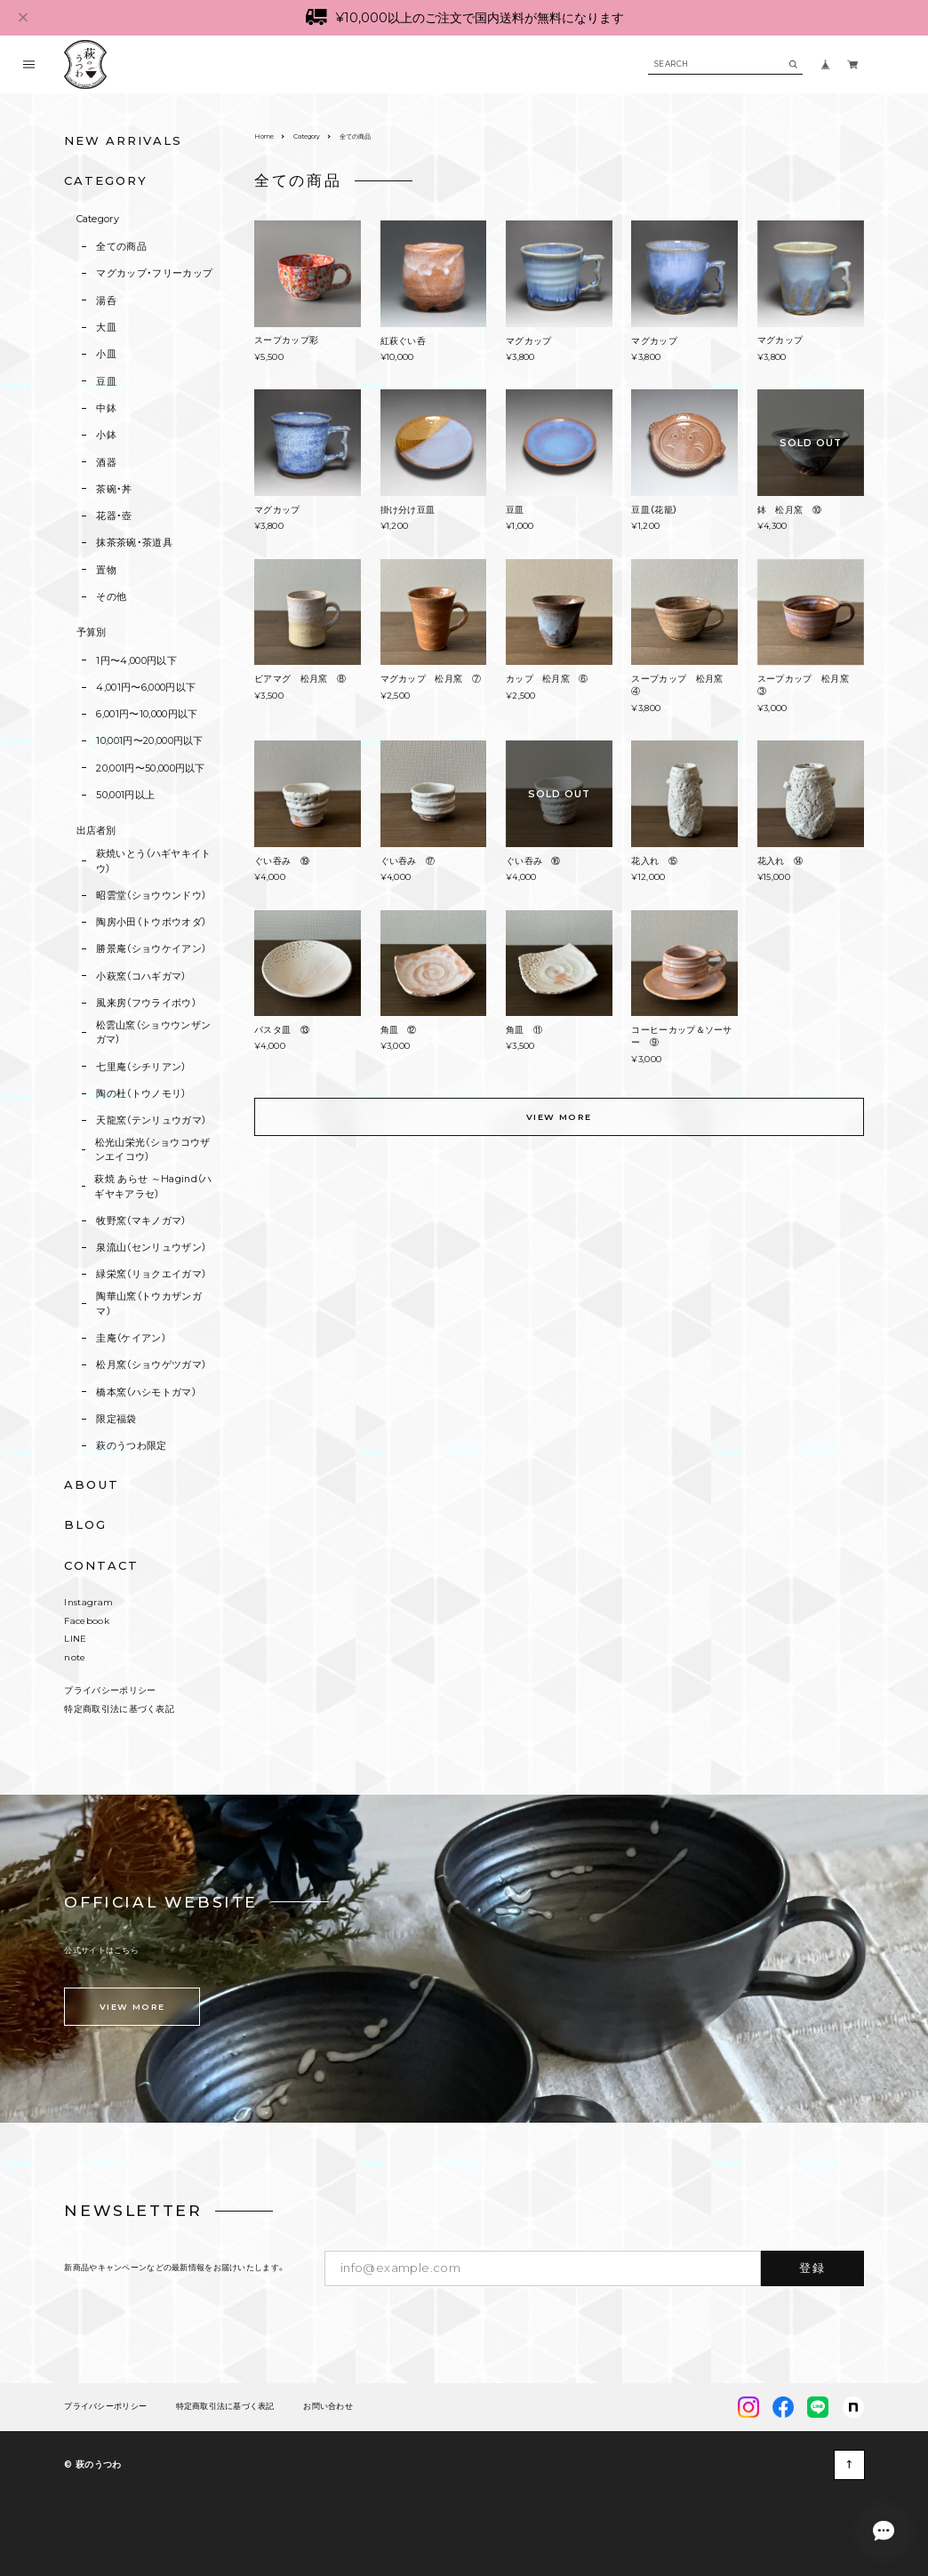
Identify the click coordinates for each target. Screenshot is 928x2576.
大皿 (106, 327)
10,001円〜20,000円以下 (150, 740)
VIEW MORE (559, 1117)
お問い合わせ (328, 2407)
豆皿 (106, 381)
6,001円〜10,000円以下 (146, 714)
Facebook (86, 1621)
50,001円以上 (125, 794)
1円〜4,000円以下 (136, 660)
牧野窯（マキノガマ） (141, 1220)
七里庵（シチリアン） (141, 1066)
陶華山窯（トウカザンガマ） (149, 1303)
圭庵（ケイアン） (131, 1338)
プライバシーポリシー (110, 1690)
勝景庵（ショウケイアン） (151, 948)
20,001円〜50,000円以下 (150, 768)
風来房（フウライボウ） (146, 1002)
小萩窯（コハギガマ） (141, 976)
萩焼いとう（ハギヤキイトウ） (154, 860)
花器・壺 (114, 515)
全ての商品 (121, 246)
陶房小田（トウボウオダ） (151, 922)
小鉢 (106, 434)
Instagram (88, 1602)
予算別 (91, 632)
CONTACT (101, 1565)
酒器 (106, 462)
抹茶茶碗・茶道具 (134, 542)
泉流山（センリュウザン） (151, 1247)
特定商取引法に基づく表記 (119, 1709)
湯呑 (106, 300)
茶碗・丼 (114, 489)
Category (98, 218)
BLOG (85, 1524)
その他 (111, 596)
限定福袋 (116, 1418)
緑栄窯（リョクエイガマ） (151, 1274)
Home (264, 136)
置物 (106, 570)
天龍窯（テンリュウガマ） (151, 1120)
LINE (75, 1638)
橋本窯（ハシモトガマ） (146, 1392)
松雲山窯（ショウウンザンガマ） (154, 1032)
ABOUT (91, 1484)
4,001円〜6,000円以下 (146, 687)
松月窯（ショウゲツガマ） (151, 1364)
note (74, 1657)
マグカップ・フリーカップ (154, 273)
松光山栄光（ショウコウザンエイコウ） (153, 1149)
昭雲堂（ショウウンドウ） (151, 895)
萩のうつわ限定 (131, 1445)
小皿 (106, 354)
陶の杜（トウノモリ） (141, 1093)
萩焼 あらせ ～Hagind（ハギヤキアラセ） (153, 1185)
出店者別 (96, 830)
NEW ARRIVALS (123, 140)
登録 (812, 2267)
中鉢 (106, 408)
